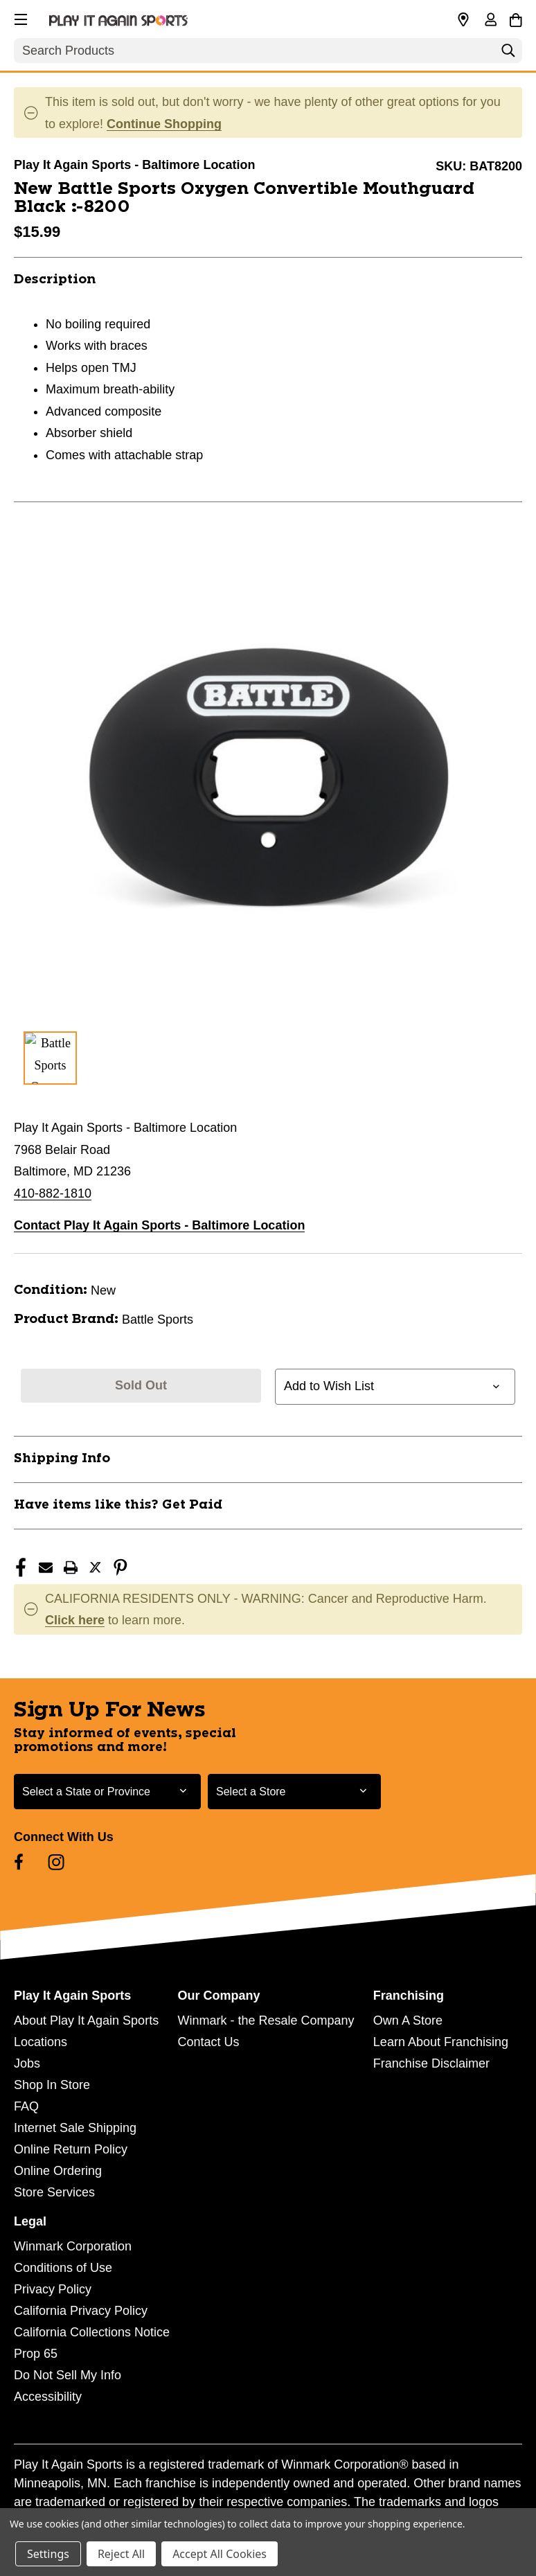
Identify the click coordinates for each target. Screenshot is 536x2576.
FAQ (26, 2106)
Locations (40, 2042)
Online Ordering (58, 2171)
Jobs (27, 2063)
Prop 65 (35, 2354)
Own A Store (408, 2020)
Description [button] (55, 280)
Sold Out (141, 1385)
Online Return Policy (70, 2149)
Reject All (121, 2553)
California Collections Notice (92, 2332)
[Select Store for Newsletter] (294, 1791)
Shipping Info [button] (62, 1459)
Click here (75, 1620)
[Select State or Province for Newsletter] (107, 1791)
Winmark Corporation (73, 2246)
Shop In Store (52, 2085)
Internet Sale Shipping (75, 2128)
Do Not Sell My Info (67, 2375)
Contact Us (208, 2042)
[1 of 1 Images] (50, 1058)
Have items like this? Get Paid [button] (118, 1505)
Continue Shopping (164, 124)
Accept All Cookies (219, 2553)
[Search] (508, 54)
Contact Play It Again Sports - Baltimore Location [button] (159, 1225)
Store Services (54, 2192)
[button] (19, 17)
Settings (48, 2553)
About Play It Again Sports (86, 2020)
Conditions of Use (63, 2268)
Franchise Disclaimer (431, 2063)
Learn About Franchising (440, 2042)
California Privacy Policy (81, 2311)
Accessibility (48, 2397)
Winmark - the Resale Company (265, 2020)
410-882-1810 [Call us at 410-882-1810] (52, 1193)
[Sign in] (490, 20)
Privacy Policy (52, 2289)
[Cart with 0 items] (515, 18)
